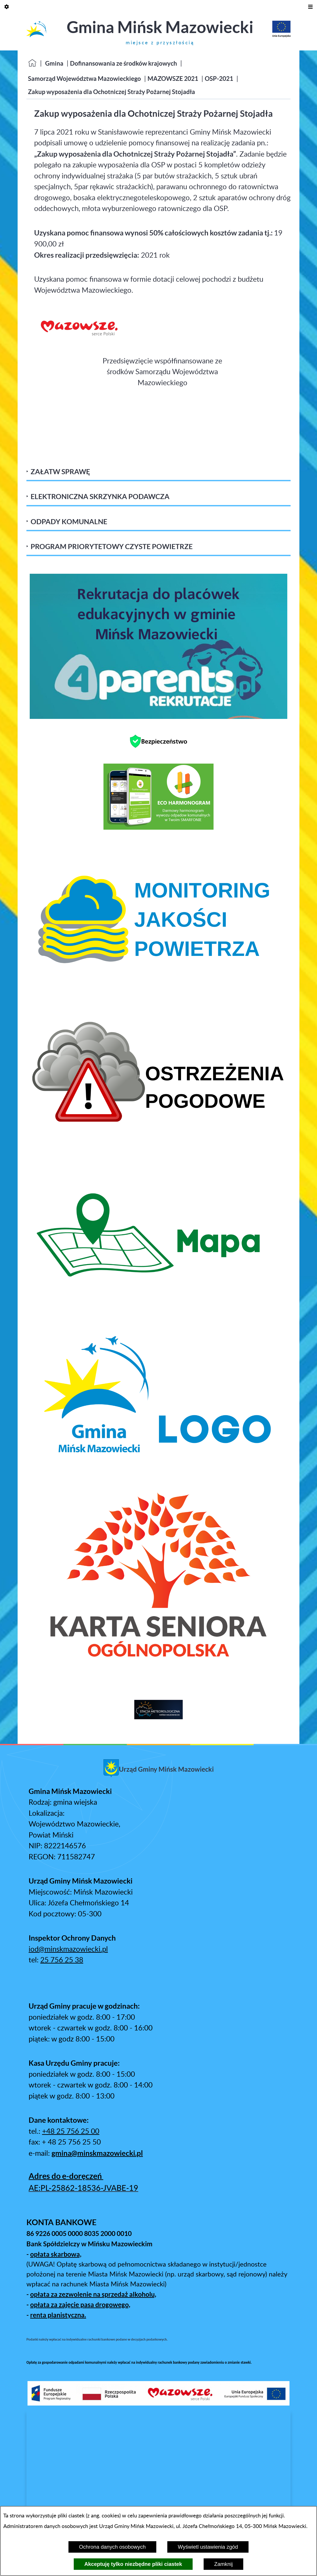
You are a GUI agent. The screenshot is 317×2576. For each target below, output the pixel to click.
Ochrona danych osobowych (112, 2547)
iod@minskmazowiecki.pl (68, 1949)
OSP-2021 (219, 78)
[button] (158, 2403)
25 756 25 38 (61, 1960)
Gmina (54, 63)
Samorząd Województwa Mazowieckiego (84, 78)
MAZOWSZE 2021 (172, 78)
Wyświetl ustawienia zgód (208, 2547)
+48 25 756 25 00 (70, 2131)
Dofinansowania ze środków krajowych (123, 63)
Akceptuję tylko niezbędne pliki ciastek (133, 2564)
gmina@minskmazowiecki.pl (97, 2153)
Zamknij (223, 2564)
